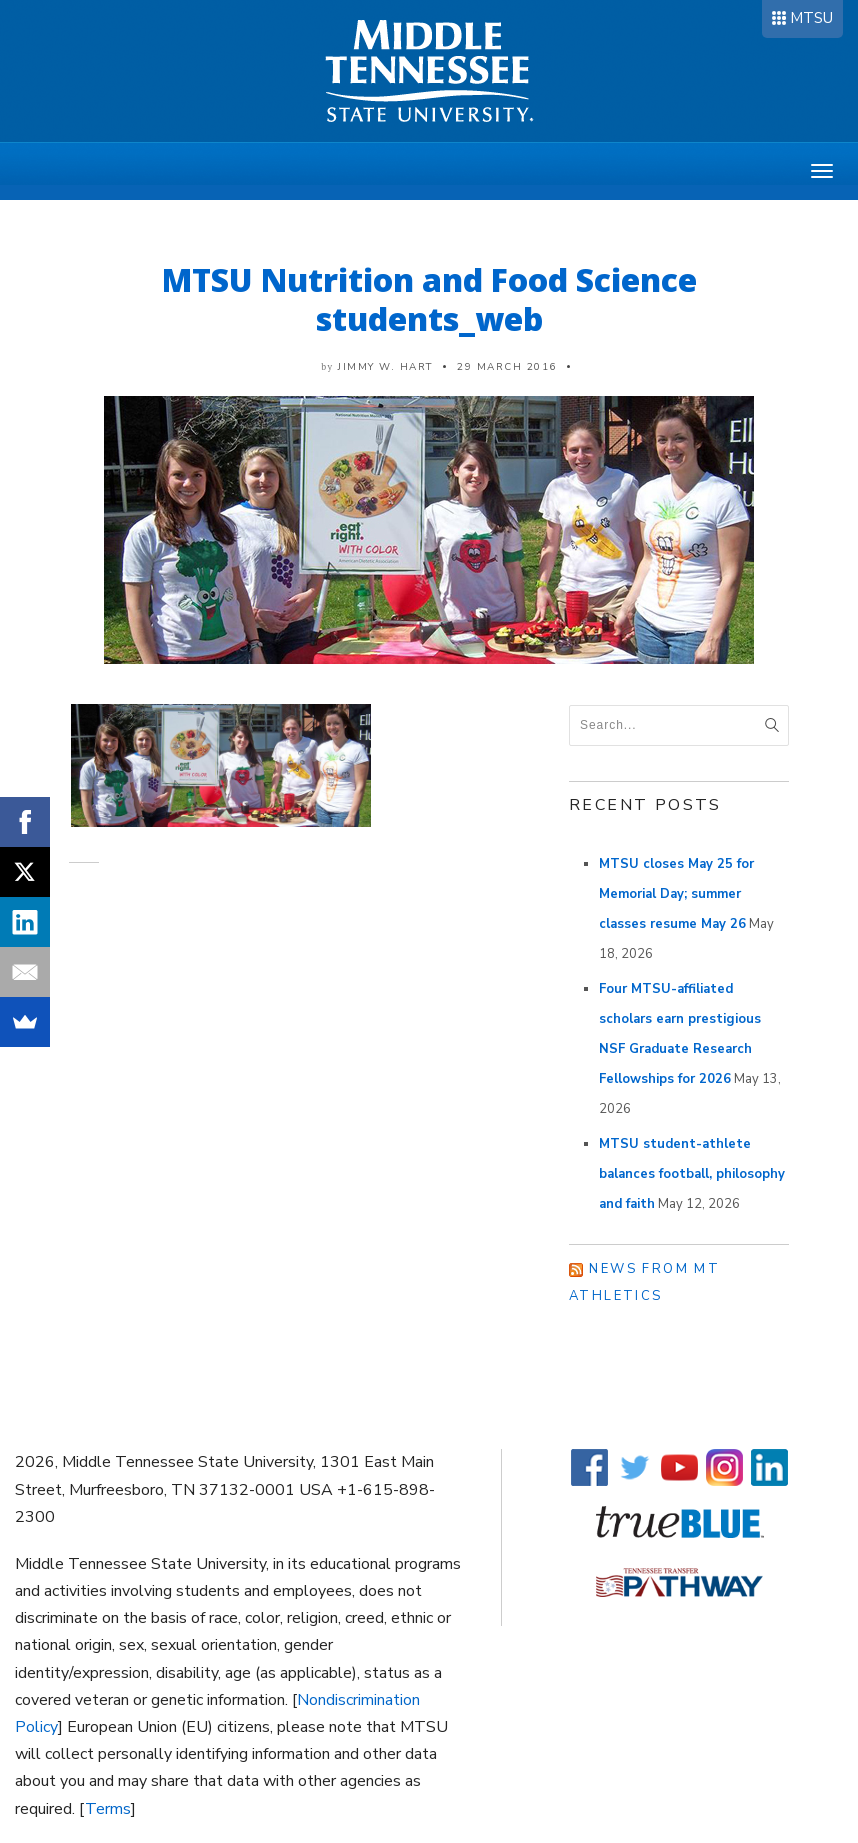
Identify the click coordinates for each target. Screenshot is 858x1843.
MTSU (811, 18)
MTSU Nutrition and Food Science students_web (429, 299)
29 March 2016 (507, 367)
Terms (108, 1809)
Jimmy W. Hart (385, 367)
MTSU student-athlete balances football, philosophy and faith (692, 1174)
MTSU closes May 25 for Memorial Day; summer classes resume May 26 (676, 894)
